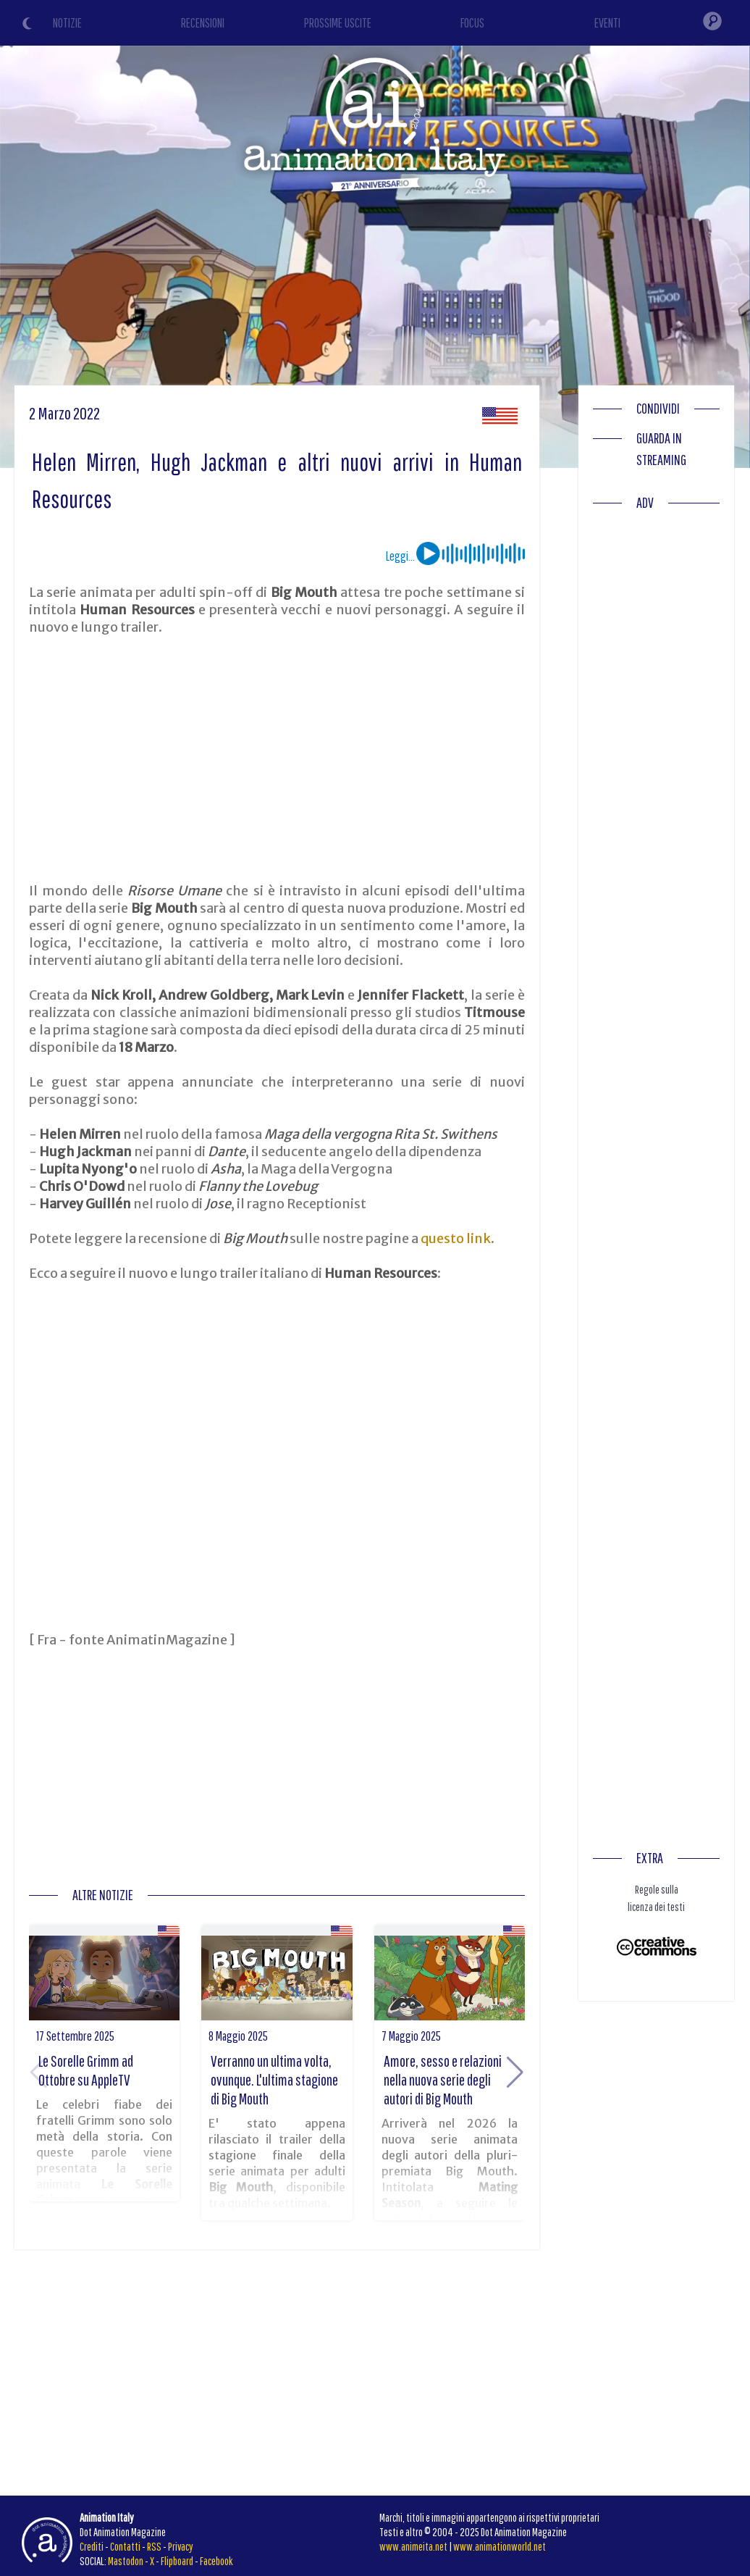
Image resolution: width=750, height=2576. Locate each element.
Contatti (125, 2546)
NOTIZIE (67, 22)
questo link (456, 1238)
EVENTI (607, 22)
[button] (515, 2072)
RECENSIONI (202, 22)
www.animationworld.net (499, 2546)
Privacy (180, 2546)
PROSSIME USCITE (337, 22)
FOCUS (472, 22)
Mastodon (125, 2560)
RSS (154, 2546)
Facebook (216, 2560)
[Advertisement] (277, 759)
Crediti (92, 2546)
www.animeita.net (413, 2546)
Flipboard (177, 2560)
